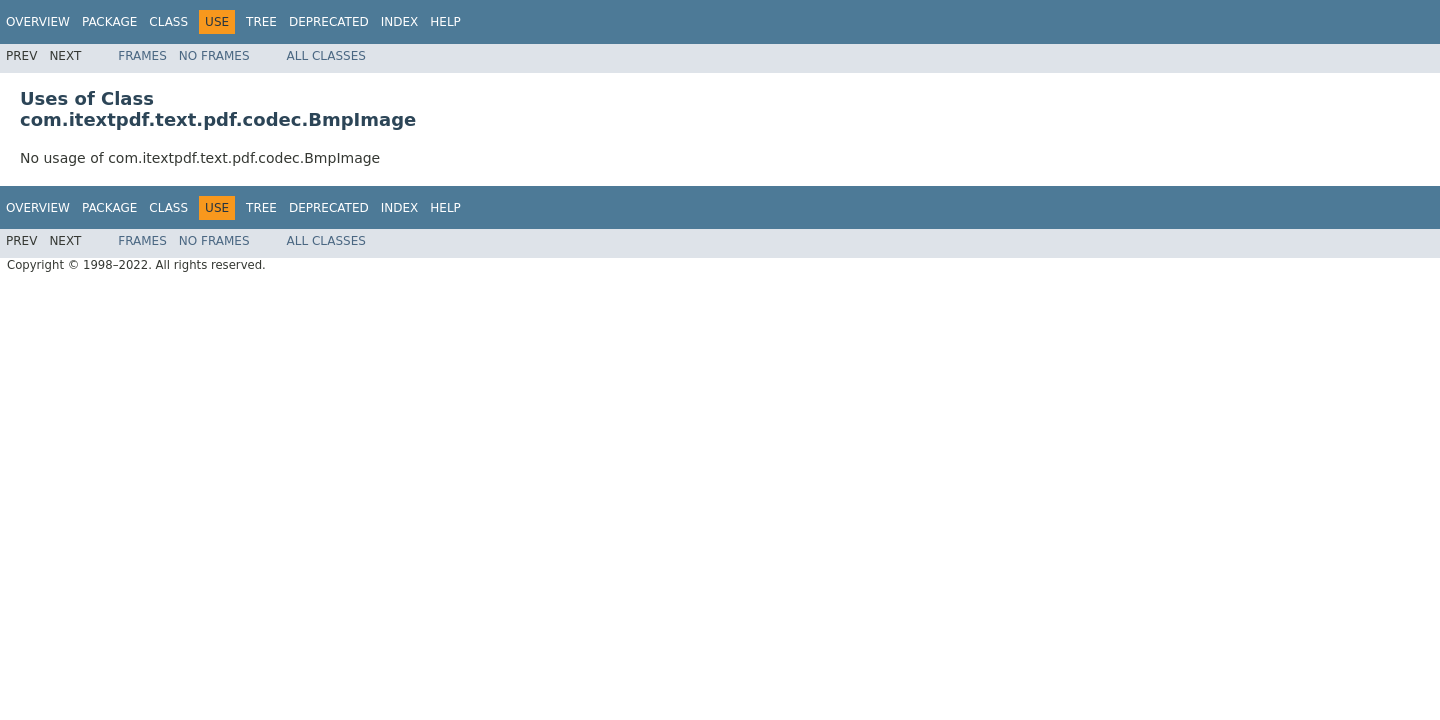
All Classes (326, 56)
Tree (261, 22)
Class (168, 22)
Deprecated (329, 22)
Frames (142, 56)
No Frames (214, 56)
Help (445, 22)
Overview (38, 22)
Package (109, 22)
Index (400, 22)
